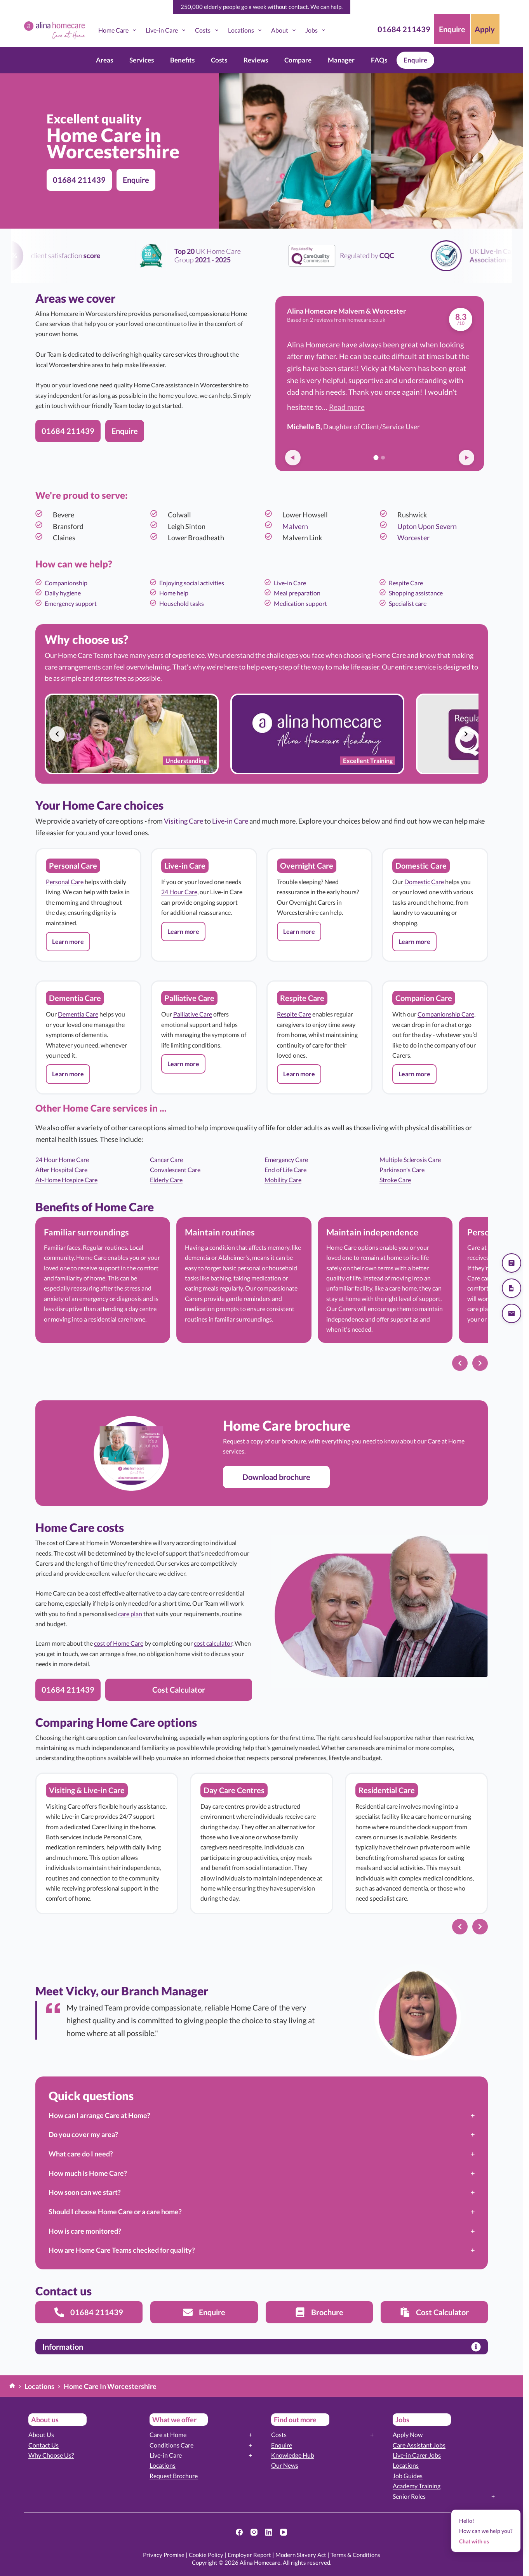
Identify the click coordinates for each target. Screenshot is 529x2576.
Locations (246, 30)
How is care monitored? (85, 2231)
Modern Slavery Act (300, 2554)
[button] (68, 941)
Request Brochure (174, 2475)
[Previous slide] (57, 734)
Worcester (413, 537)
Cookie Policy (206, 2554)
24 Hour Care (179, 891)
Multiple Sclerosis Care (410, 1159)
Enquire (415, 60)
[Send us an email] (511, 1313)
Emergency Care (286, 1159)
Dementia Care (78, 1014)
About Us (41, 2434)
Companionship (66, 582)
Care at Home (168, 2434)
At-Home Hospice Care (66, 1179)
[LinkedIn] (268, 2532)
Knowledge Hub (292, 2455)
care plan (130, 1613)
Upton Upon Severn (427, 526)
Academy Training (416, 2485)
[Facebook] (239, 2532)
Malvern (295, 526)
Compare (297, 60)
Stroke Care (395, 1179)
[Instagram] (254, 2532)
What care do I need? (81, 2153)
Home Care (118, 30)
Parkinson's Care (402, 1169)
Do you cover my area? (83, 2134)
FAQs (379, 60)
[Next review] (466, 457)
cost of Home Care (118, 1643)
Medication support (300, 603)
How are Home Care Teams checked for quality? (122, 2250)
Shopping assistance (416, 593)
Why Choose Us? (51, 2455)
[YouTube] (283, 2532)
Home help (173, 593)
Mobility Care (282, 1179)
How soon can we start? (85, 2192)
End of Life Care (285, 1169)
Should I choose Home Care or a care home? (115, 2211)
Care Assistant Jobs (419, 2445)
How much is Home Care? (88, 2173)
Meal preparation (297, 593)
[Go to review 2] (383, 458)
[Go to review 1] (376, 457)
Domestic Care (424, 881)
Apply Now (408, 2434)
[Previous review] (293, 457)
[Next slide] (466, 734)
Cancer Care (166, 1159)
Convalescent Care (175, 1169)
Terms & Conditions (355, 2554)
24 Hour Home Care (62, 1159)
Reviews (256, 60)
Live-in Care (167, 30)
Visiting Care (183, 821)
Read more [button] (347, 406)
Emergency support (71, 603)
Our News (284, 2465)
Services (141, 60)
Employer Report (249, 2554)
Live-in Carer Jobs (417, 2455)
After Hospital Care (61, 1169)
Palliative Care (192, 1014)
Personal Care (65, 881)
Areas (104, 60)
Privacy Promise (163, 2554)
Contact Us (43, 2445)
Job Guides (408, 2475)
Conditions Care (171, 2445)
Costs (208, 30)
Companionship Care (446, 1014)
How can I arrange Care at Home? (99, 2115)
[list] (262, 734)
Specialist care (407, 603)
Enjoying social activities (191, 582)
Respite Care (406, 582)
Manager (341, 60)
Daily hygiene (63, 593)
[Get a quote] (511, 1263)
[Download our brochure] (511, 1288)
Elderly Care (166, 1179)
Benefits (182, 60)
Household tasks (181, 603)
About (285, 30)
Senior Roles (409, 2496)
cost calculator (213, 1643)
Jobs (316, 30)
